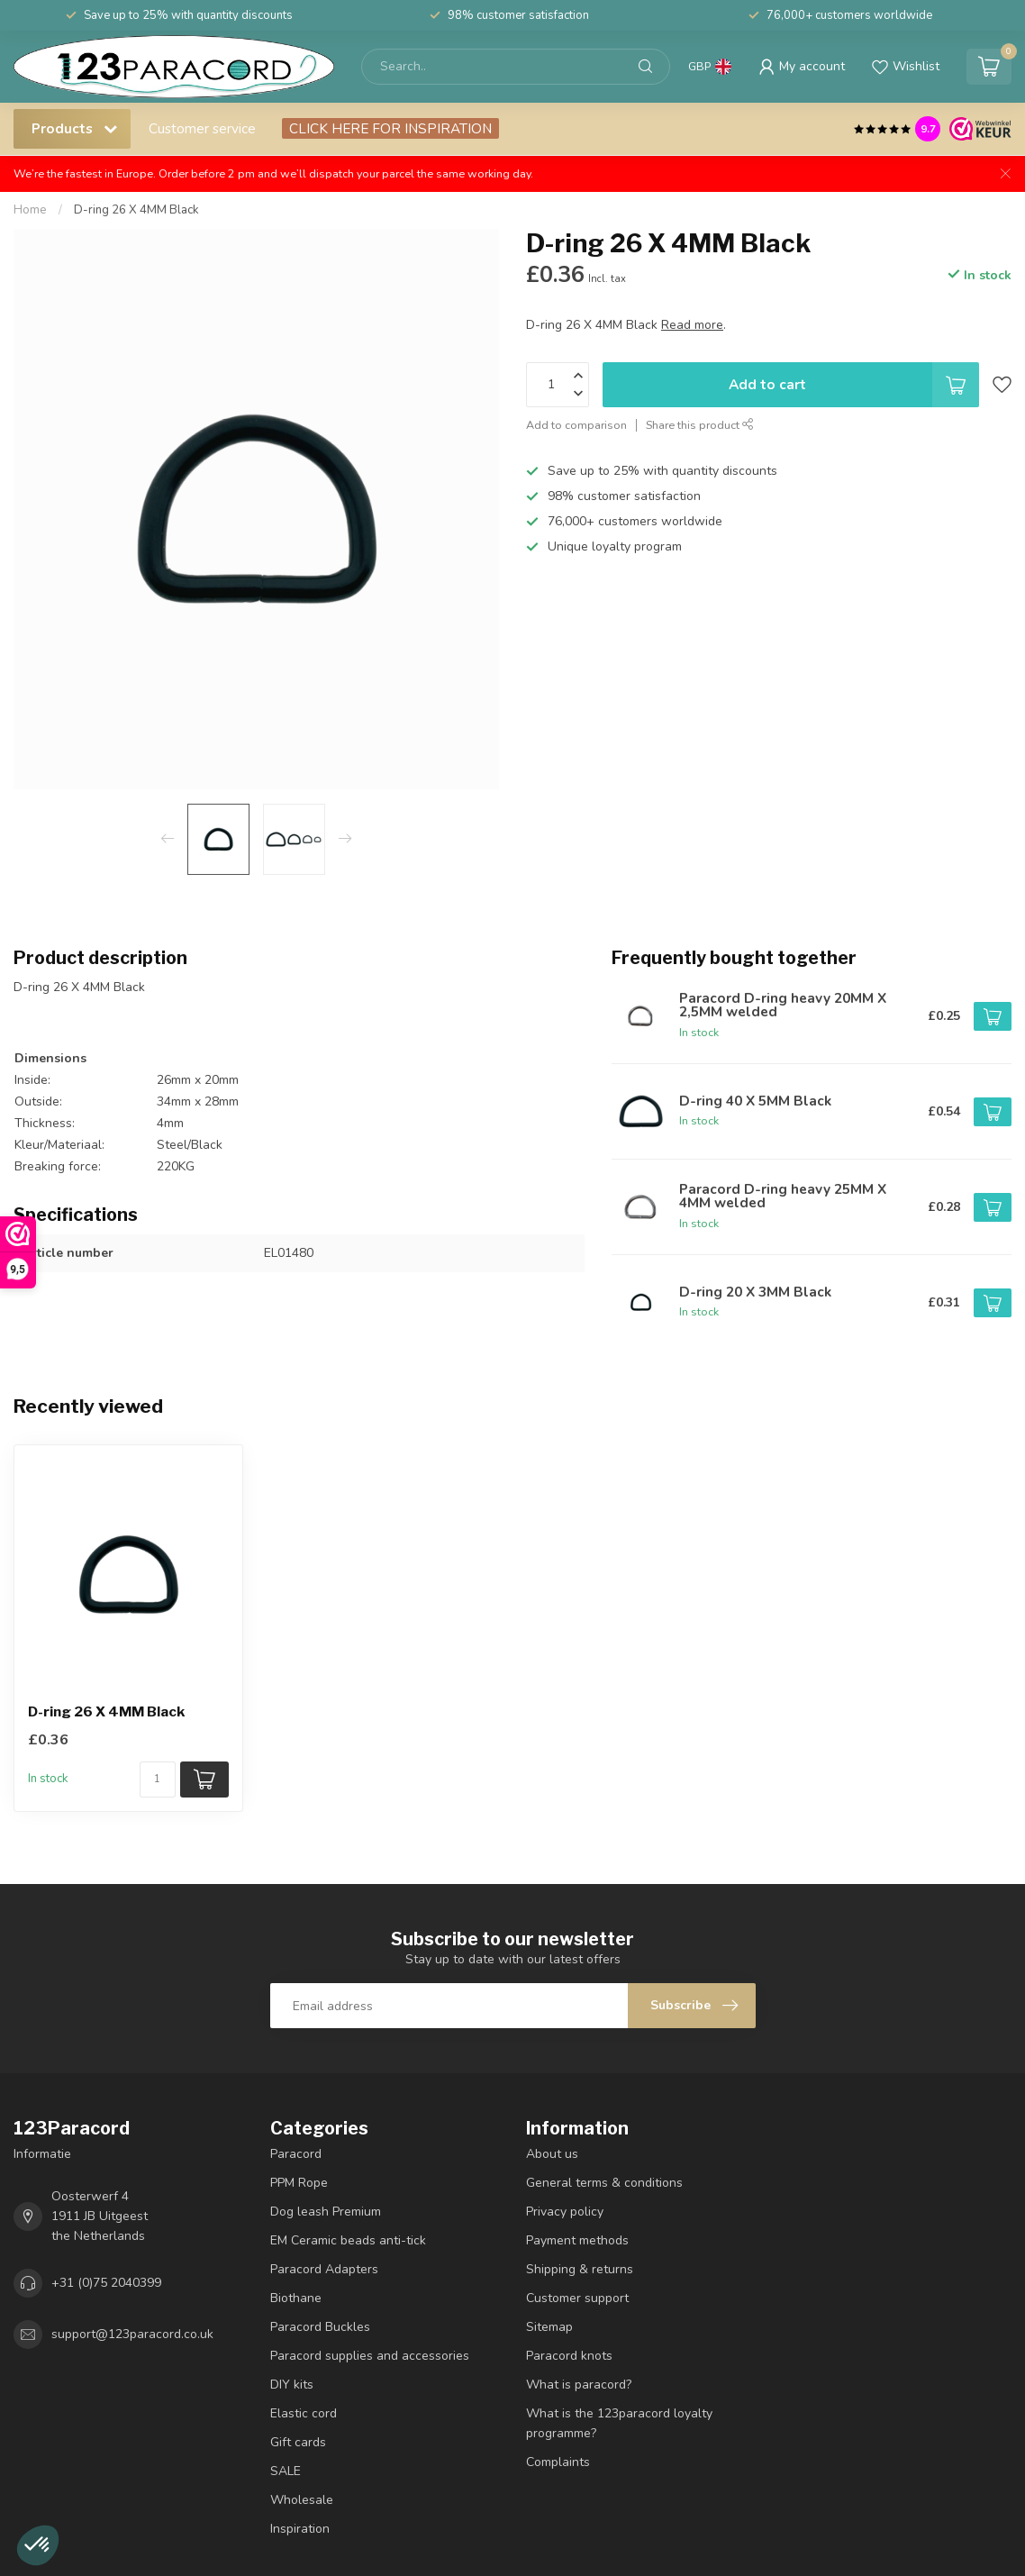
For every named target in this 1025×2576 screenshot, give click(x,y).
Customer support (577, 2298)
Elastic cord (303, 2413)
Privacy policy (564, 2211)
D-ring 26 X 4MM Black (136, 210)
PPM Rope (299, 2182)
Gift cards (298, 2442)
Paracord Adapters (324, 2269)
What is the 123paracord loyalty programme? (619, 2423)
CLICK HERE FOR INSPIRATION (390, 128)
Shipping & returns (579, 2269)
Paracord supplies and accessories (369, 2355)
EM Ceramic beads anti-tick (348, 2240)
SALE (285, 2471)
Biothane (296, 2298)
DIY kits (291, 2384)
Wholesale (301, 2499)
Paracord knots (569, 2355)
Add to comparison (576, 424)
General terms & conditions (604, 2182)
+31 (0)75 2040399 (106, 2282)
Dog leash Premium (325, 2211)
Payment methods (577, 2240)
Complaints (558, 2462)
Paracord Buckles (320, 2326)
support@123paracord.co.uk (132, 2334)
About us (552, 2153)
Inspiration (300, 2528)
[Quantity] (158, 1779)
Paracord (296, 2153)
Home (30, 210)
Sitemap (549, 2326)
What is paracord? (578, 2384)
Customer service (202, 128)
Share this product (700, 424)
